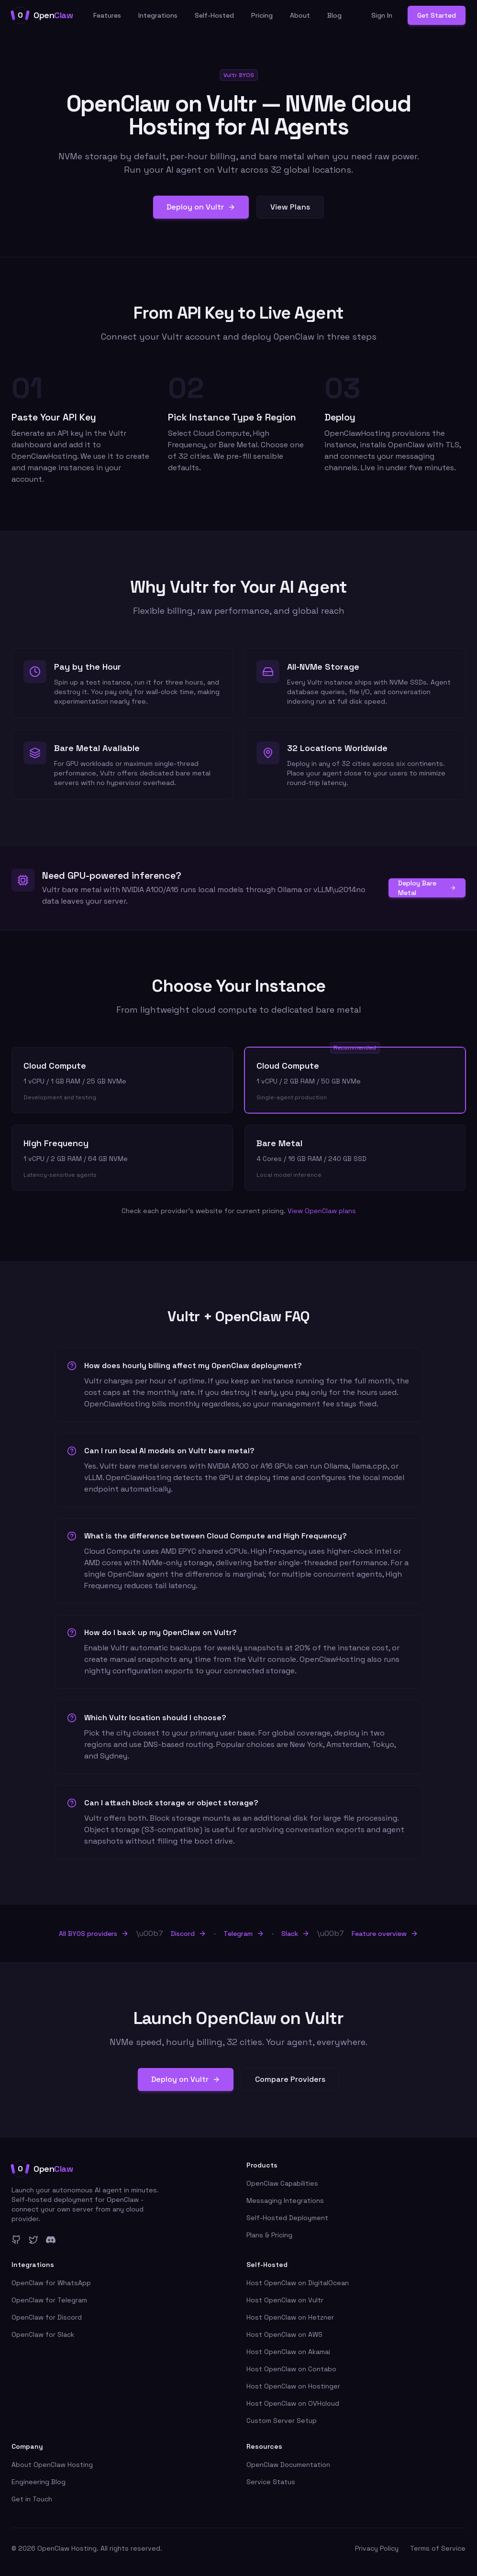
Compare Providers (290, 2079)
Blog (334, 15)
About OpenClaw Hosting (52, 2464)
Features (107, 15)
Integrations (157, 15)
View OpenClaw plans (322, 1210)
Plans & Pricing (269, 2235)
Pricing (262, 15)
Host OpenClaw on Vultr (284, 2300)
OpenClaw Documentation (288, 2464)
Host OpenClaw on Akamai (288, 2351)
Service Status (270, 2481)
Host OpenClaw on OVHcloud (292, 2403)
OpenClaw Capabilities (282, 2183)
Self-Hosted (214, 15)
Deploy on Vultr (200, 207)
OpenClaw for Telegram (49, 2300)
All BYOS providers (94, 1933)
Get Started (436, 15)
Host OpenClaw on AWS (284, 2334)
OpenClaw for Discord (46, 2317)
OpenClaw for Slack (42, 2334)
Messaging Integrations (285, 2200)
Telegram (243, 1933)
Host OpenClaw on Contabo (291, 2369)
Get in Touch (31, 2499)
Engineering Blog (38, 2481)
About (300, 15)
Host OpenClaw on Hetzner (290, 2317)
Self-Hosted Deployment (287, 2217)
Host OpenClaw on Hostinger (293, 2386)
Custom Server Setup (281, 2420)
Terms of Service (438, 2548)
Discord (188, 1933)
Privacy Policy (377, 2548)
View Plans (290, 207)
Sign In (381, 15)
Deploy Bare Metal (427, 888)
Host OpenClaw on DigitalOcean (297, 2282)
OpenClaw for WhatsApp (51, 2282)
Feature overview (385, 1933)
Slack (295, 1933)
